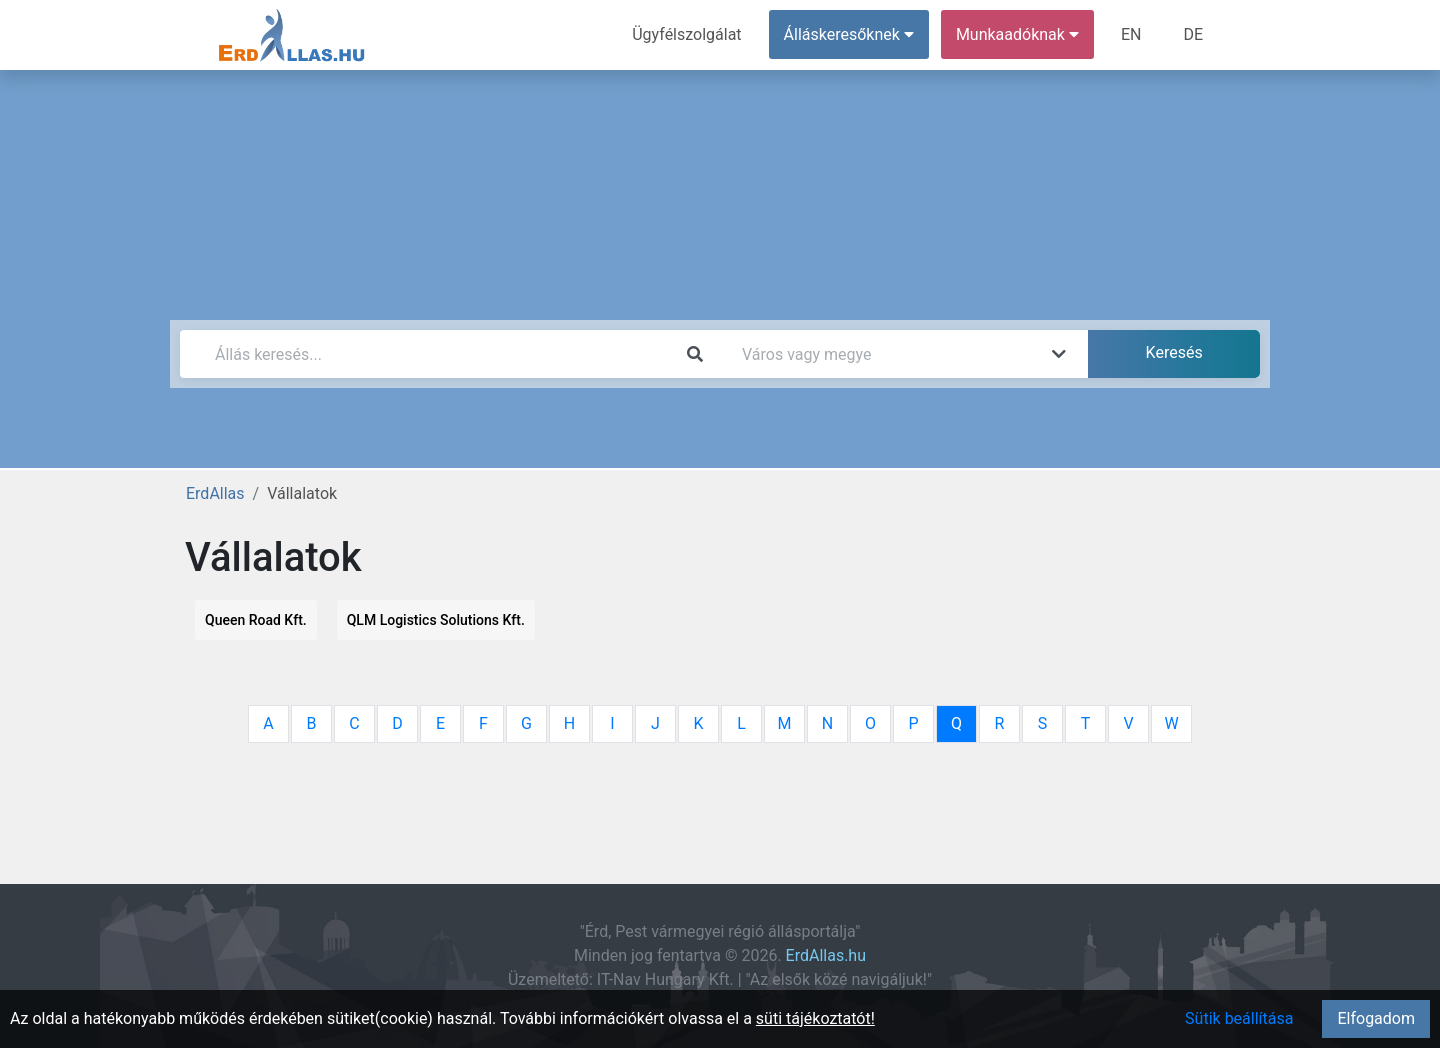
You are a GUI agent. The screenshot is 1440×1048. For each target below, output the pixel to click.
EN (1131, 34)
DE (1193, 34)
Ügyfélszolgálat (686, 34)
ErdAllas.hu (826, 955)
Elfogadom (1376, 1018)
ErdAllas (215, 493)
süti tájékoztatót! (815, 1018)
